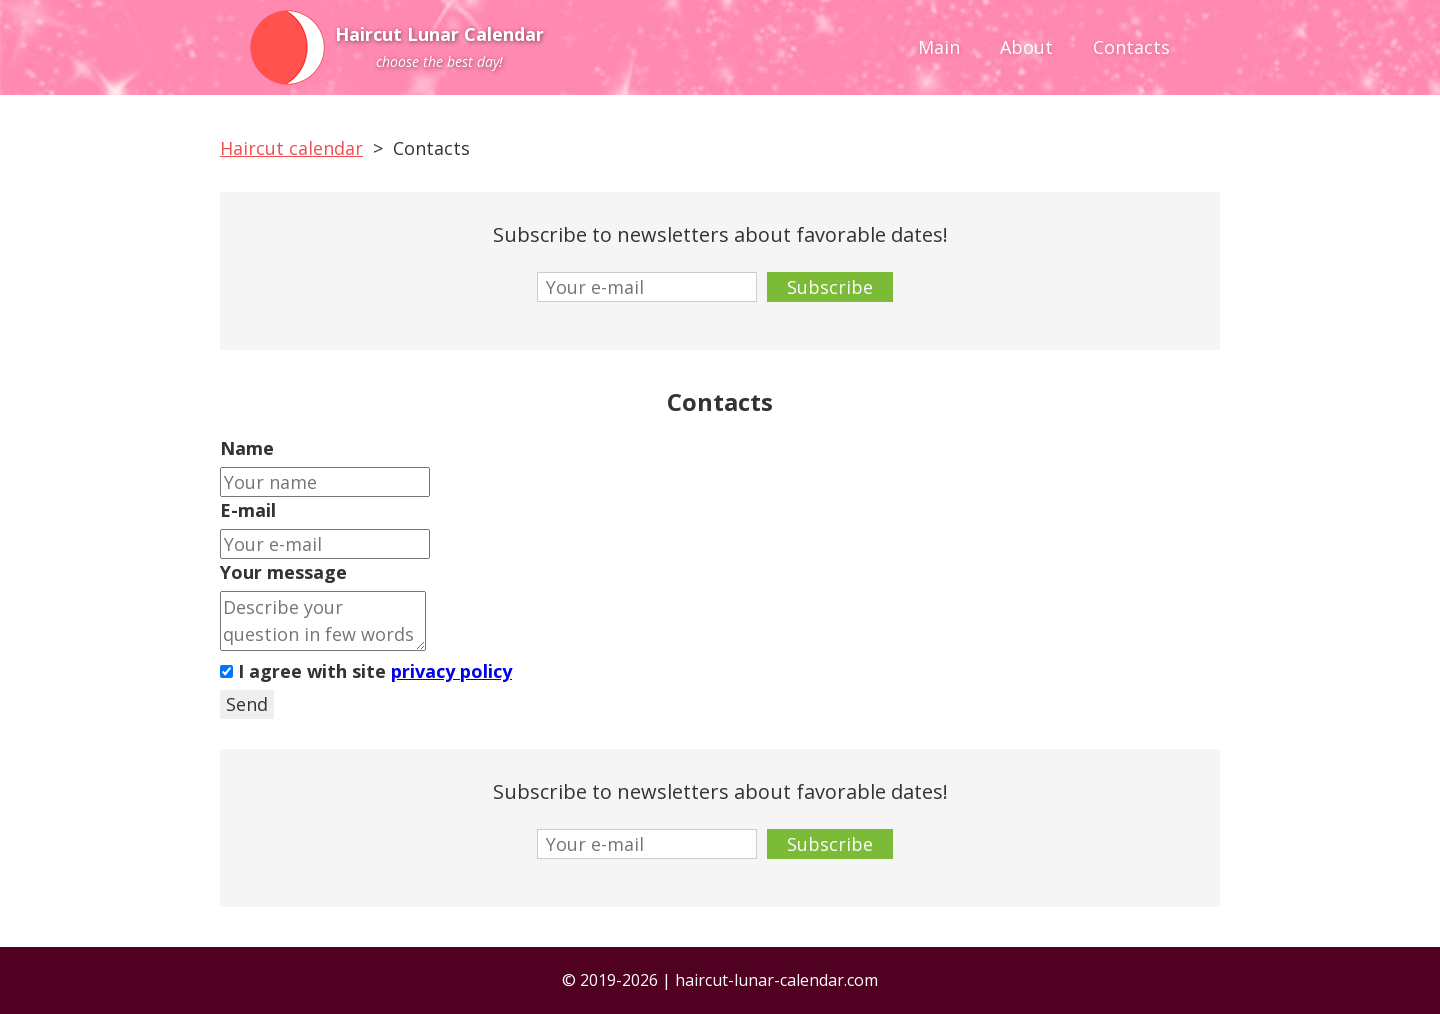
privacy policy (451, 671)
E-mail (248, 510)
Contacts (1131, 47)
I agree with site (366, 671)
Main (939, 47)
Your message (283, 572)
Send (247, 704)
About (1026, 47)
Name (247, 448)
